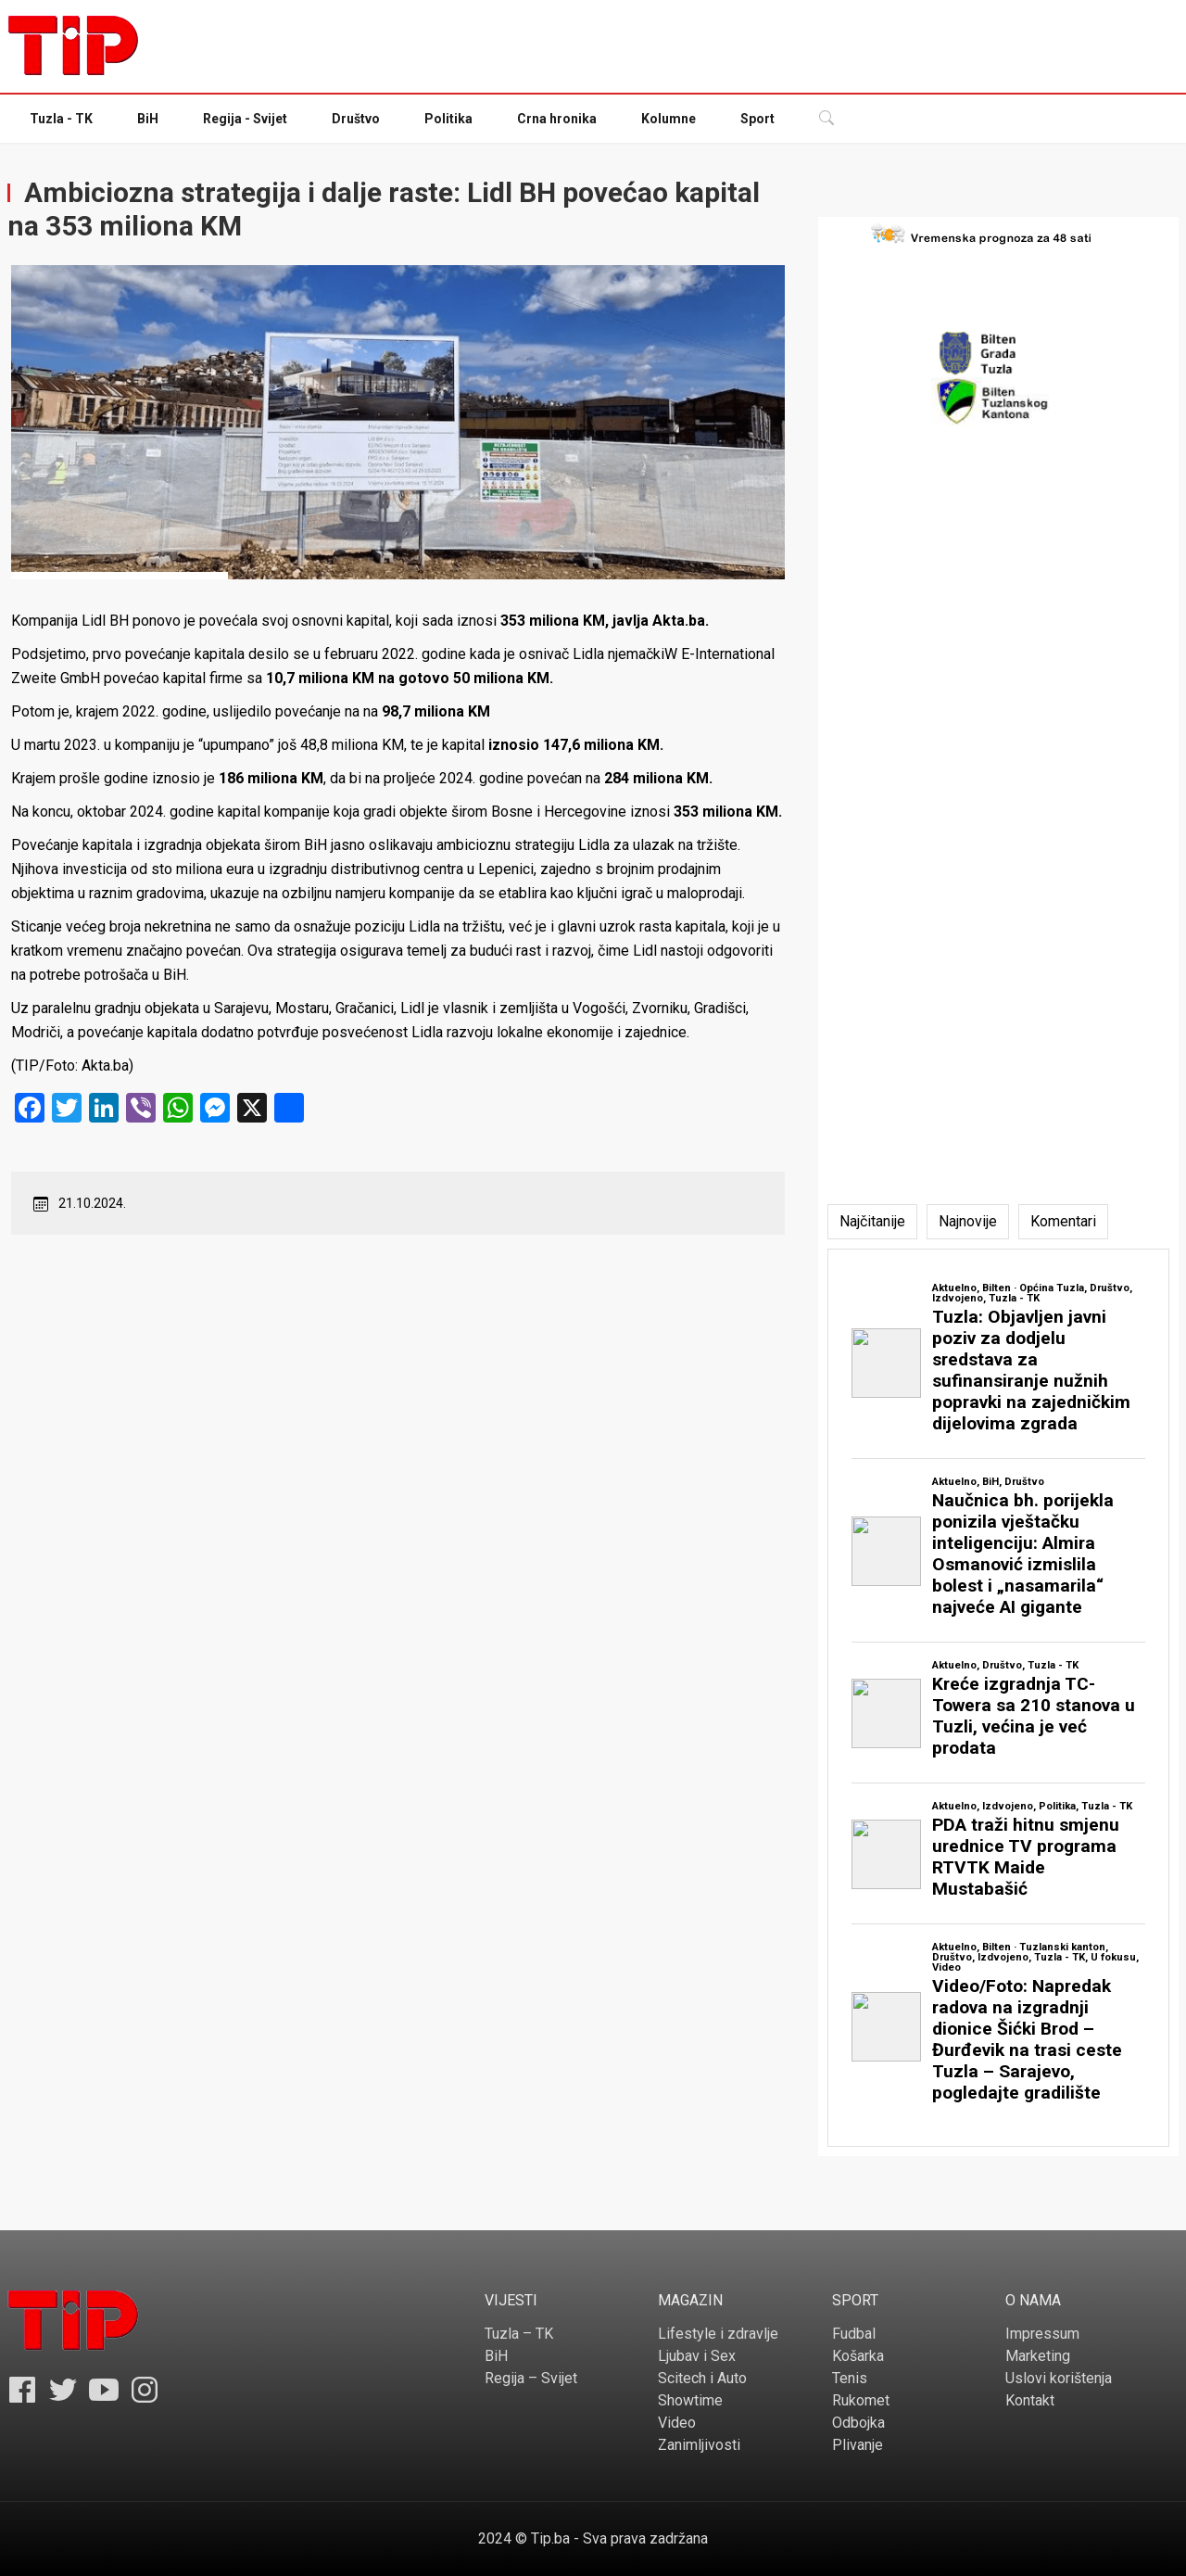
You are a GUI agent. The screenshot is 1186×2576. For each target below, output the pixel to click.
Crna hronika (557, 118)
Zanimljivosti (699, 2445)
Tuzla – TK (519, 2333)
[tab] (872, 1221)
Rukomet (861, 2400)
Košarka (858, 2356)
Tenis (849, 2378)
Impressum (1042, 2333)
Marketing (1037, 2356)
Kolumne (668, 118)
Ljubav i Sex (697, 2356)
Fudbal (854, 2333)
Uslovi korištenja (1058, 2378)
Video (677, 2422)
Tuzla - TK (61, 118)
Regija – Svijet (531, 2378)
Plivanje (857, 2445)
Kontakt (1029, 2400)
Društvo (356, 118)
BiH (147, 118)
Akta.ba (678, 620)
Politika (448, 118)
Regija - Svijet (245, 118)
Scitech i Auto (702, 2378)
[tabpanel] (998, 1698)
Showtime (690, 2400)
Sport (757, 118)
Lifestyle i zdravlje (718, 2333)
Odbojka (858, 2422)
